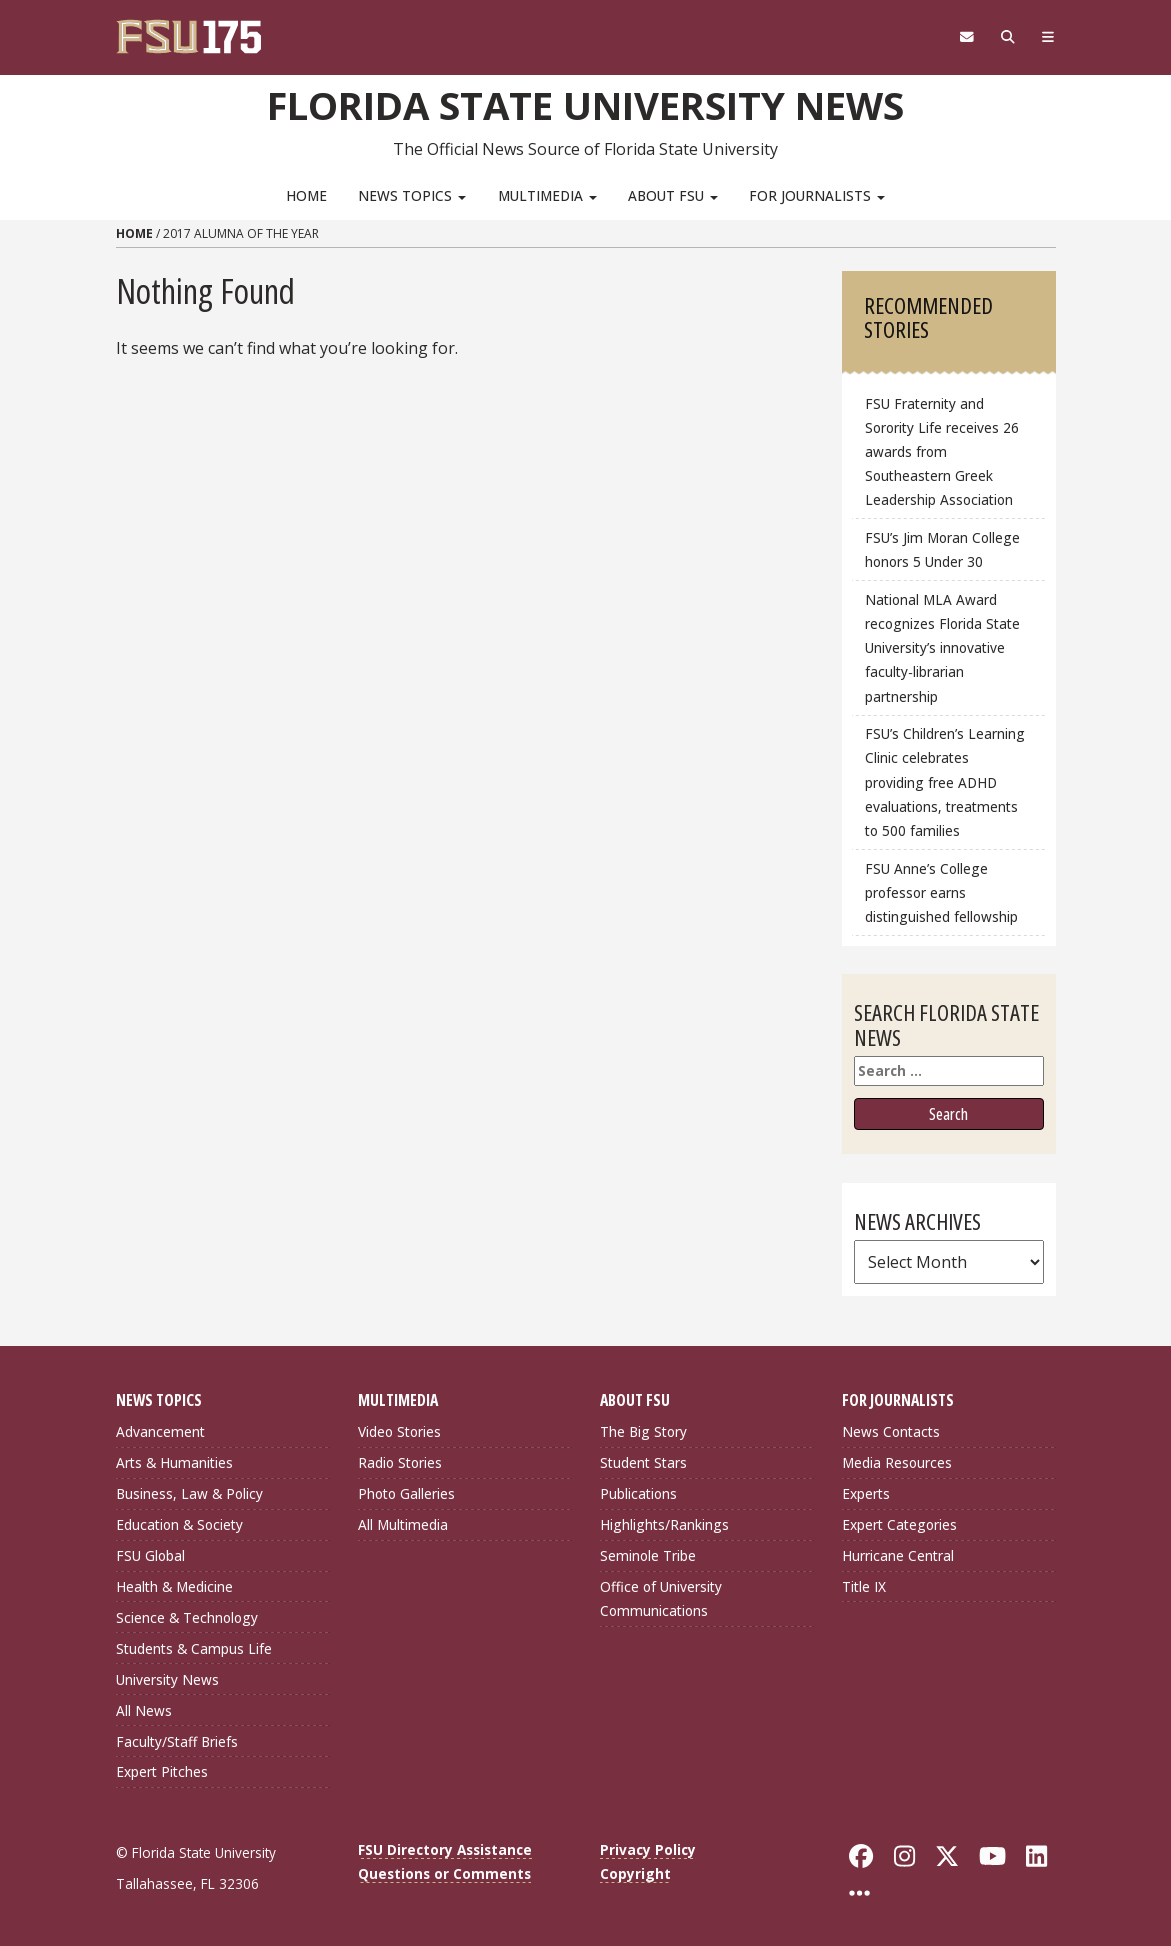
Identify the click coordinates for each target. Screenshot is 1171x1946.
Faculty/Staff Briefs (177, 1741)
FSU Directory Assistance (445, 1849)
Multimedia (547, 195)
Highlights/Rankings (664, 1524)
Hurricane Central (898, 1555)
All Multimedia (403, 1524)
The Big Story (643, 1431)
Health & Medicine (174, 1586)
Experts (866, 1493)
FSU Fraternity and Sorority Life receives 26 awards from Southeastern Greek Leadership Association (942, 452)
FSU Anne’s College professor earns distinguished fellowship (941, 892)
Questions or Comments (444, 1873)
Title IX (864, 1586)
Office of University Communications (661, 1598)
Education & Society (179, 1524)
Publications (638, 1493)
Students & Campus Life (194, 1648)
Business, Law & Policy (189, 1493)
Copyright (635, 1873)
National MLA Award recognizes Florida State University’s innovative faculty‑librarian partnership (942, 648)
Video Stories (399, 1431)
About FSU (673, 195)
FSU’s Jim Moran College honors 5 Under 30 (942, 549)
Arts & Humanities (174, 1462)
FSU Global (150, 1555)
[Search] (1008, 37)
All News (144, 1710)
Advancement (160, 1431)
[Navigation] (1047, 37)
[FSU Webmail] (967, 37)
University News (167, 1679)
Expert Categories (899, 1524)
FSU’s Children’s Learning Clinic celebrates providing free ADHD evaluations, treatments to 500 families (945, 782)
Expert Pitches (162, 1771)
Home (306, 195)
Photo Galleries (406, 1493)
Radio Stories (400, 1462)
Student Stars (643, 1462)
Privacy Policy (648, 1849)
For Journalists (817, 195)
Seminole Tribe (648, 1555)
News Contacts (891, 1431)
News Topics (412, 195)
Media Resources (897, 1462)
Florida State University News (585, 105)
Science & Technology (187, 1617)
